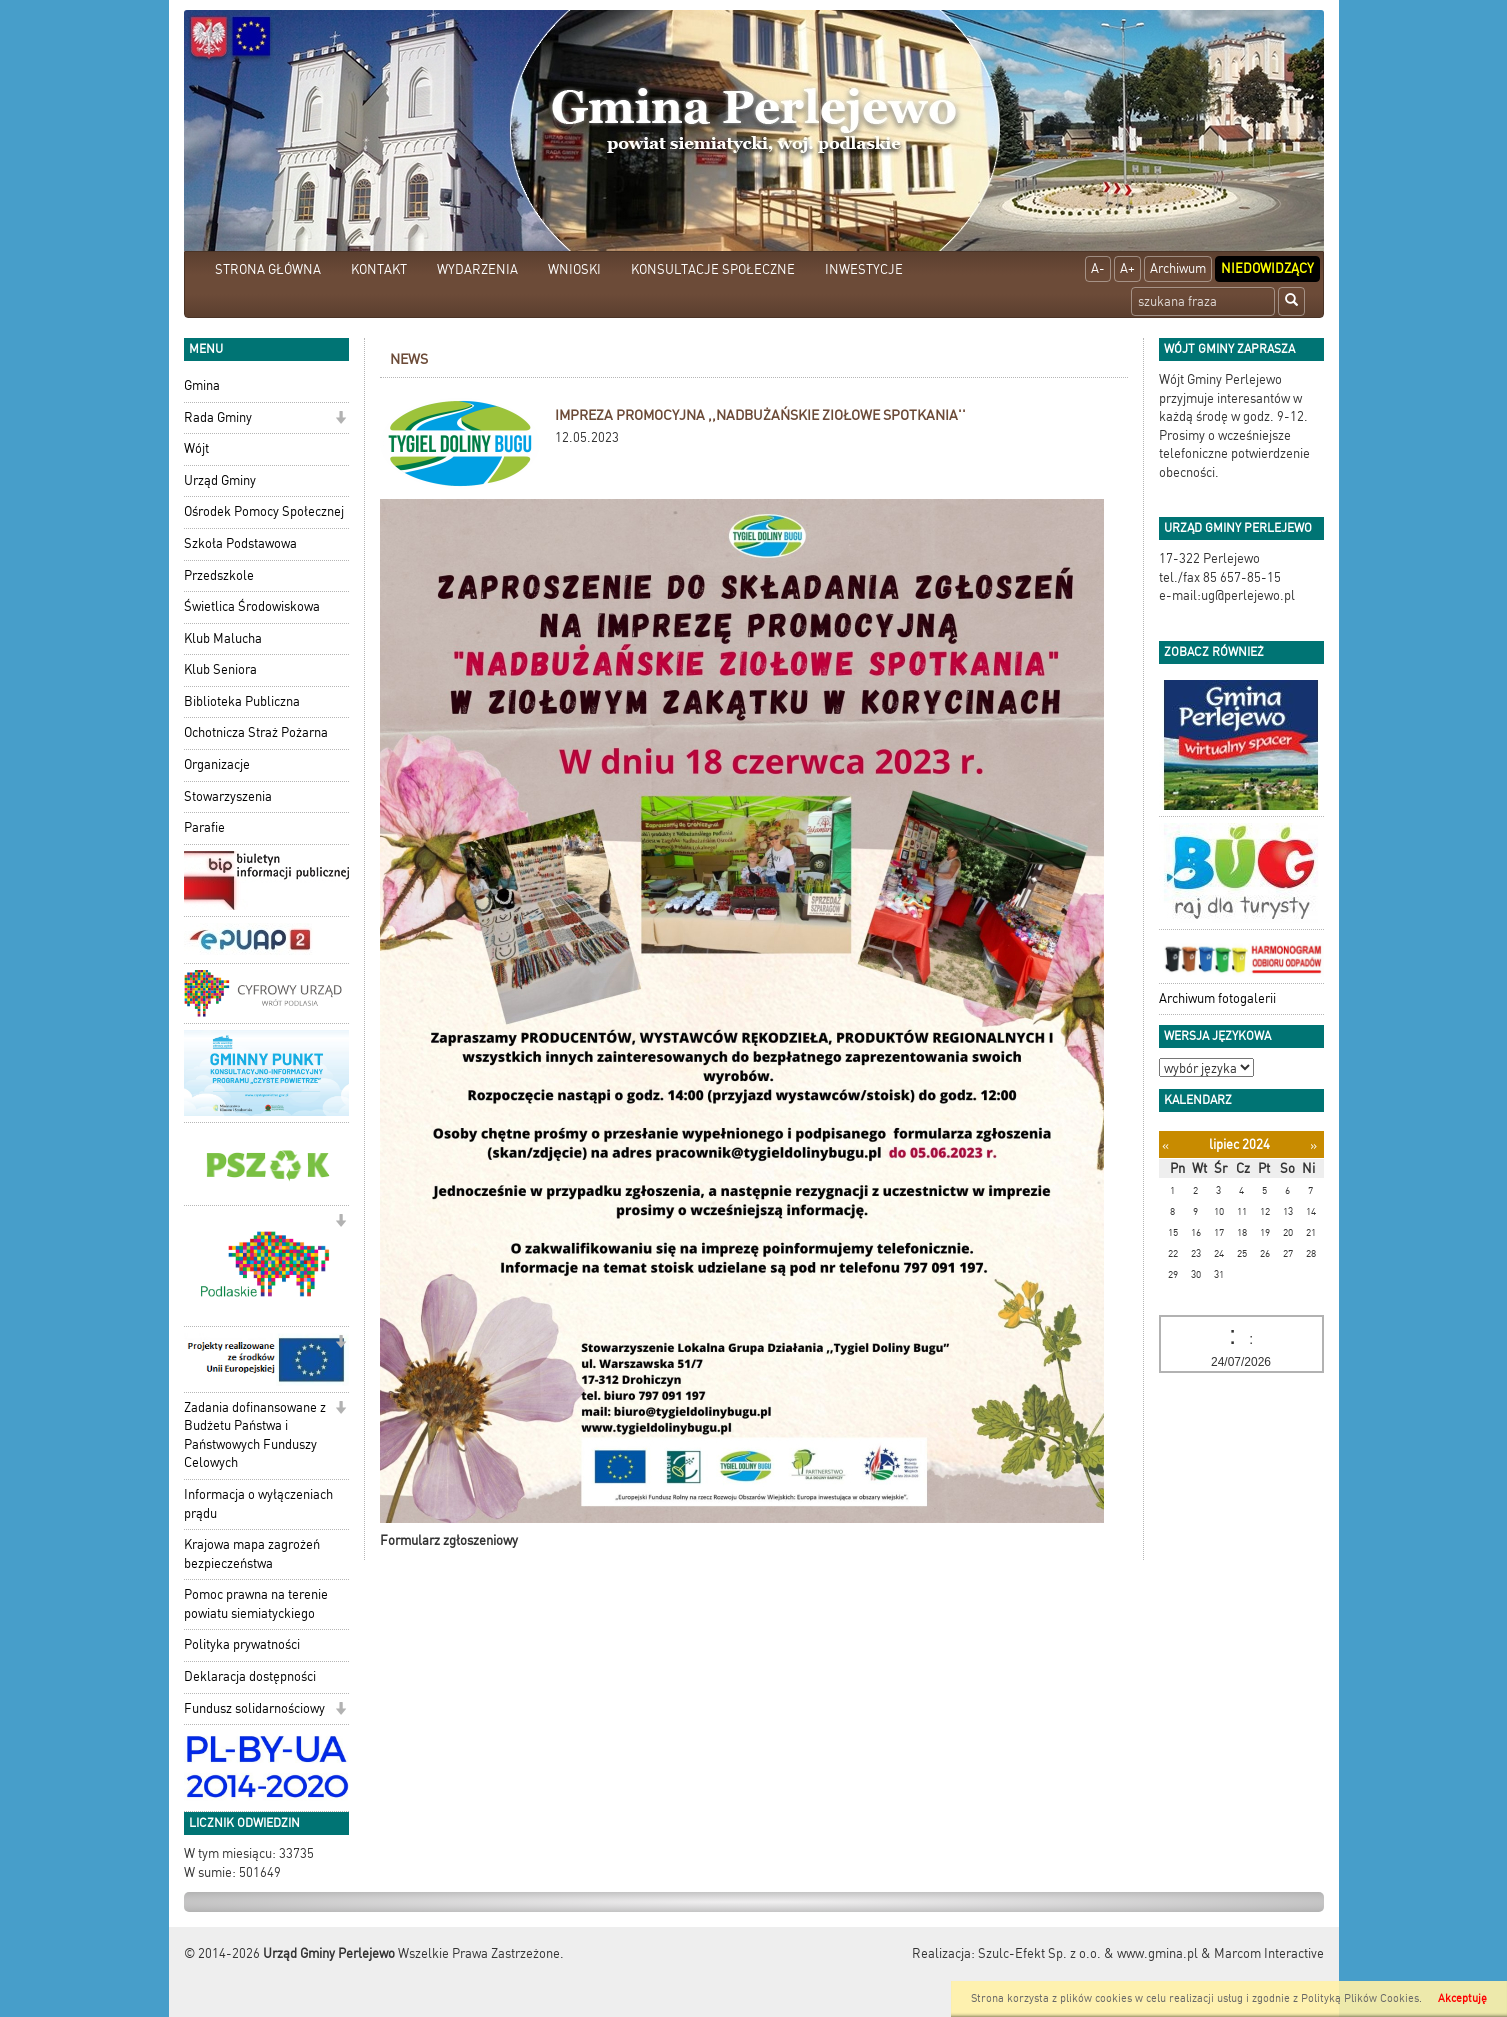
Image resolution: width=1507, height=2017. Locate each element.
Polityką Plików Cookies (1360, 1998)
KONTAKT (379, 269)
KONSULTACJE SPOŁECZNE (713, 269)
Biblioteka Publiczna (242, 701)
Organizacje (217, 764)
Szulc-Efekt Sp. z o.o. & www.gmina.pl (1088, 1953)
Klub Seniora (220, 669)
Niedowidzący (1267, 268)
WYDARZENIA (477, 269)
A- (1098, 268)
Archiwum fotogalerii (1217, 998)
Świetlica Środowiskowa (252, 606)
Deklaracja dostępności (250, 1676)
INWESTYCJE (864, 269)
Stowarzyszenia (228, 796)
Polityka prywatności (242, 1644)
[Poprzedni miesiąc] (1165, 1145)
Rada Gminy (218, 417)
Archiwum (1178, 268)
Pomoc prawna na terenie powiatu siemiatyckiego (256, 1604)
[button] (340, 419)
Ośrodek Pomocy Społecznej (264, 511)
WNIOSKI (574, 269)
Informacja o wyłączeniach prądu (258, 1504)
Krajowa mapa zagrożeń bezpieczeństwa (252, 1554)
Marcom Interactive (1269, 1953)
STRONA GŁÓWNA (268, 269)
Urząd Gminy (220, 480)
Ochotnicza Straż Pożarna (256, 732)
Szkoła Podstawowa (240, 543)
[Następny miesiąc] (1313, 1145)
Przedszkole (219, 575)
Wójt (196, 448)
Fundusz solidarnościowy (254, 1708)
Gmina (202, 385)
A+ (1127, 268)
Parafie (204, 827)
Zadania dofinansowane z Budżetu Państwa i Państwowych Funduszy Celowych (255, 1435)
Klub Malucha (223, 638)
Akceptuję (1462, 1998)
